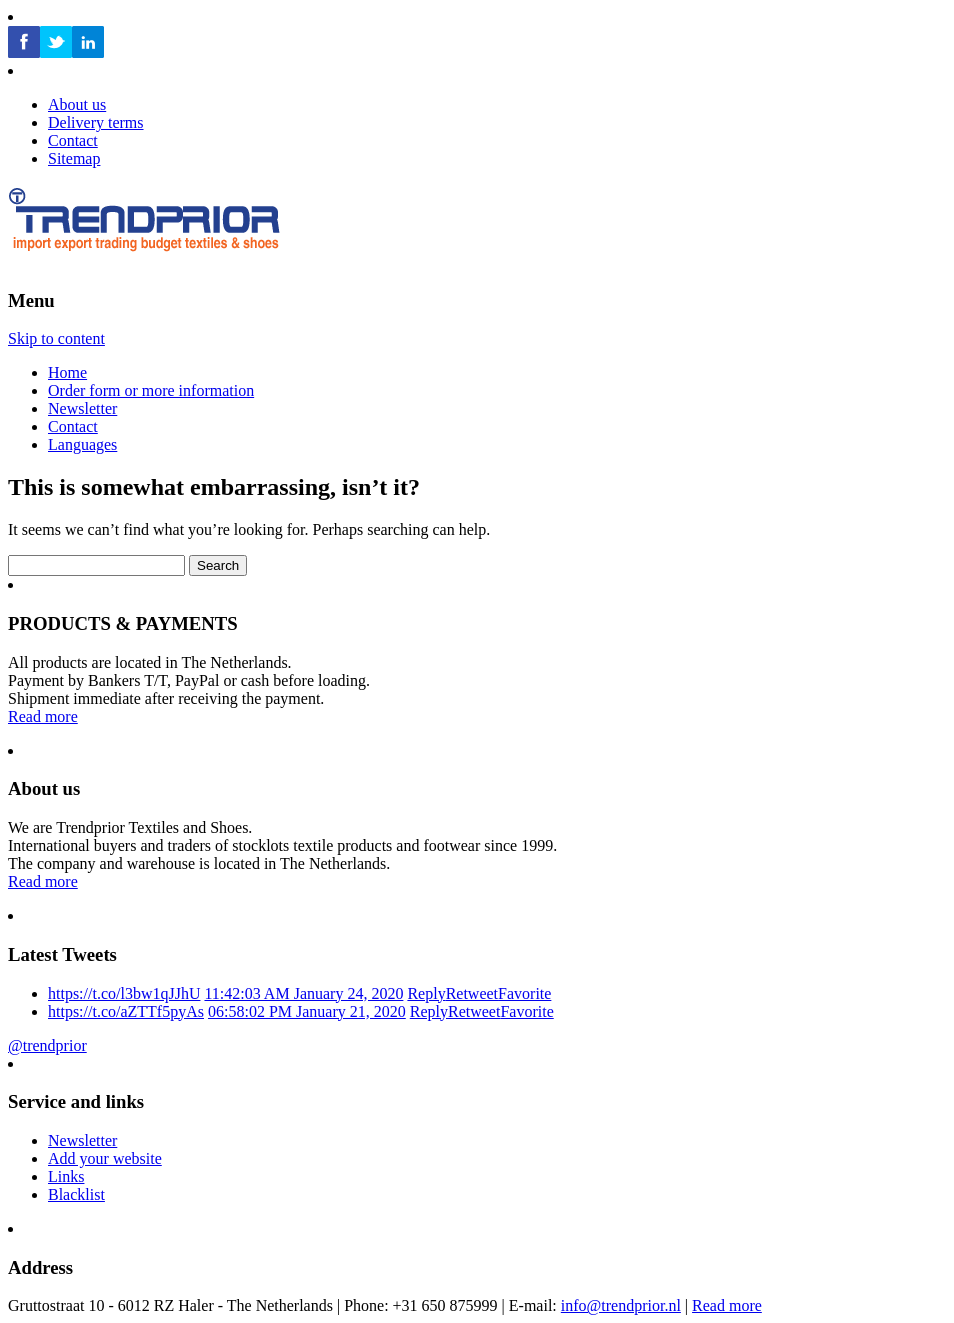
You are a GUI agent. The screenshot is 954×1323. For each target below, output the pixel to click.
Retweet (472, 993)
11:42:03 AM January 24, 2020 (303, 993)
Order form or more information (151, 390)
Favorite (524, 993)
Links (66, 1176)
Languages (82, 444)
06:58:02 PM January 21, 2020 (307, 1011)
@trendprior (47, 1045)
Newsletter (82, 408)
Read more (43, 716)
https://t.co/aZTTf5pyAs (126, 1011)
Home (67, 372)
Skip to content (56, 338)
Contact (73, 426)
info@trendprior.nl (621, 1305)
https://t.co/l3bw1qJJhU (124, 993)
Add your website (105, 1158)
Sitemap (74, 158)
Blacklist (76, 1194)
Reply (426, 993)
